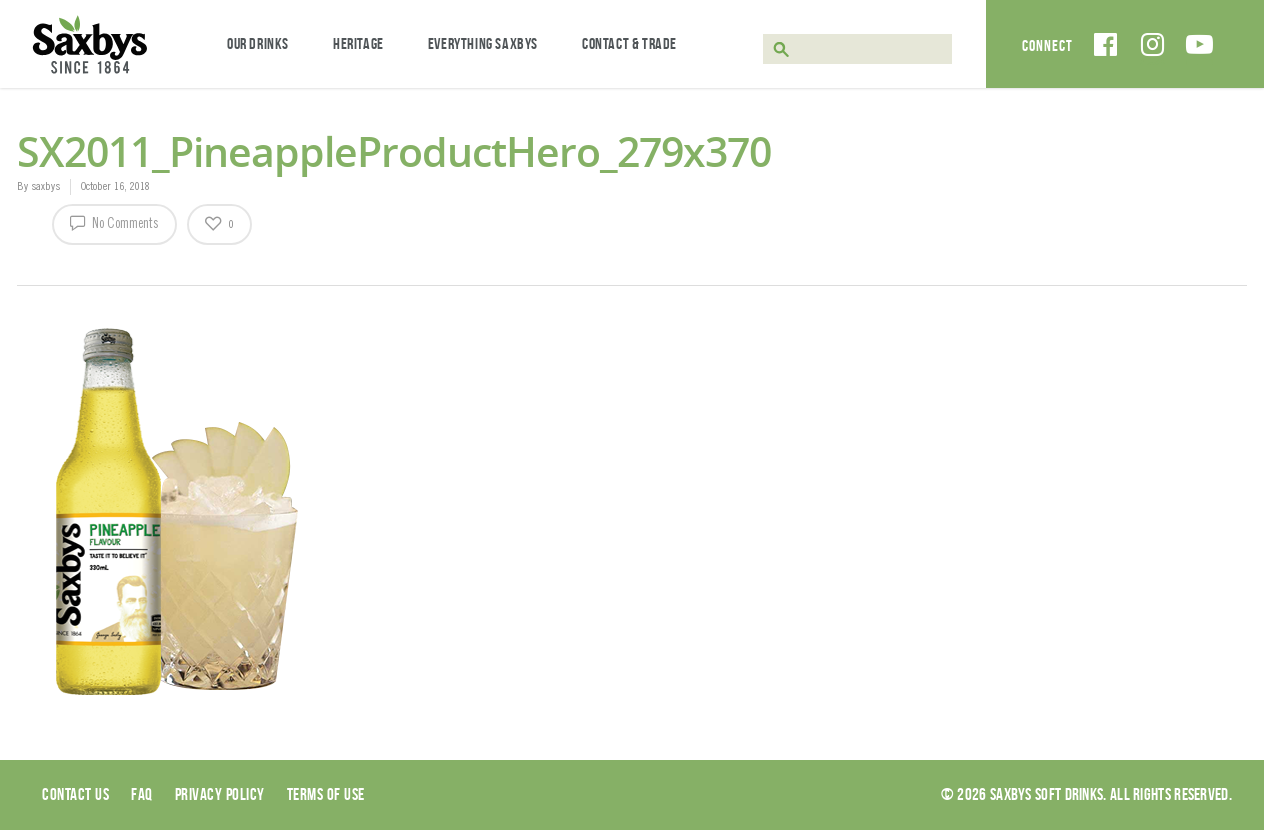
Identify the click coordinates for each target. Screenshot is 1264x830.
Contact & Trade (629, 43)
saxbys (45, 187)
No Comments (114, 222)
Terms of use (326, 794)
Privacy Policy (220, 794)
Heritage (358, 43)
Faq (142, 794)
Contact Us (75, 794)
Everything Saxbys (483, 43)
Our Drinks (258, 43)
